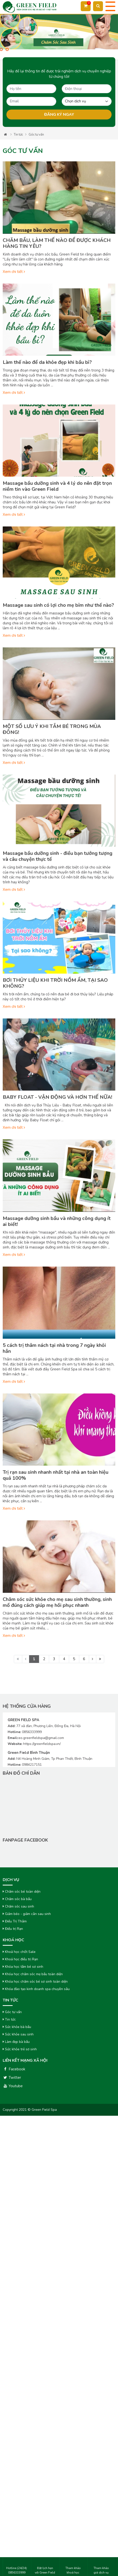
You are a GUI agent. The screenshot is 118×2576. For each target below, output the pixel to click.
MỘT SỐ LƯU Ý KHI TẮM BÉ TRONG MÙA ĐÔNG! (52, 729)
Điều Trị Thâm (15, 1921)
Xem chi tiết (14, 271)
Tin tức (18, 134)
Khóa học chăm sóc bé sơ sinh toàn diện (35, 1981)
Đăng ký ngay (59, 114)
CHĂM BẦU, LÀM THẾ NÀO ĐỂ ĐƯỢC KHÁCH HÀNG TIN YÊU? (57, 243)
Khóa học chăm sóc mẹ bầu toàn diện (33, 1974)
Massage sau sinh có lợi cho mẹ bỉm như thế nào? (58, 605)
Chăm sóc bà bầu (17, 1899)
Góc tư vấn (36, 134)
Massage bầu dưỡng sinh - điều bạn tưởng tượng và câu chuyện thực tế (57, 856)
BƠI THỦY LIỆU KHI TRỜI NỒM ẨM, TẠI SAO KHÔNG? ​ (55, 983)
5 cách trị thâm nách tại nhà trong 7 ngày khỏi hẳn (54, 1348)
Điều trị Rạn (13, 1928)
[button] (7, 49)
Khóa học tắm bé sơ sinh (23, 1966)
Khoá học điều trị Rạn (20, 1959)
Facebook (14, 2069)
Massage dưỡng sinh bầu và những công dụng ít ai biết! (57, 1221)
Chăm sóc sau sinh (18, 1906)
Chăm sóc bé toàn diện (21, 1891)
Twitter (12, 2078)
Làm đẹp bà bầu (16, 2041)
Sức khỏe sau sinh (18, 2034)
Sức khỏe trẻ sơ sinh (20, 2049)
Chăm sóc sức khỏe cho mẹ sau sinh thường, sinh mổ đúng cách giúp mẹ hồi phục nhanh (57, 1602)
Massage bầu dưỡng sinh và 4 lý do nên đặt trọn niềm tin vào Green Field (57, 486)
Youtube (13, 2086)
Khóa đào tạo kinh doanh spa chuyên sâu (36, 1989)
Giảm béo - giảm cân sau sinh (27, 1913)
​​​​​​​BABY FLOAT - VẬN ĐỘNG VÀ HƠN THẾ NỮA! (57, 1097)
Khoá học (13, 1940)
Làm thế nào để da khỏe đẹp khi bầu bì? (47, 362)
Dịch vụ (11, 1879)
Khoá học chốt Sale (19, 1951)
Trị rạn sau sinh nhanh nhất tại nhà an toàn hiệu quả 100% (55, 1475)
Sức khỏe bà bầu (17, 2027)
